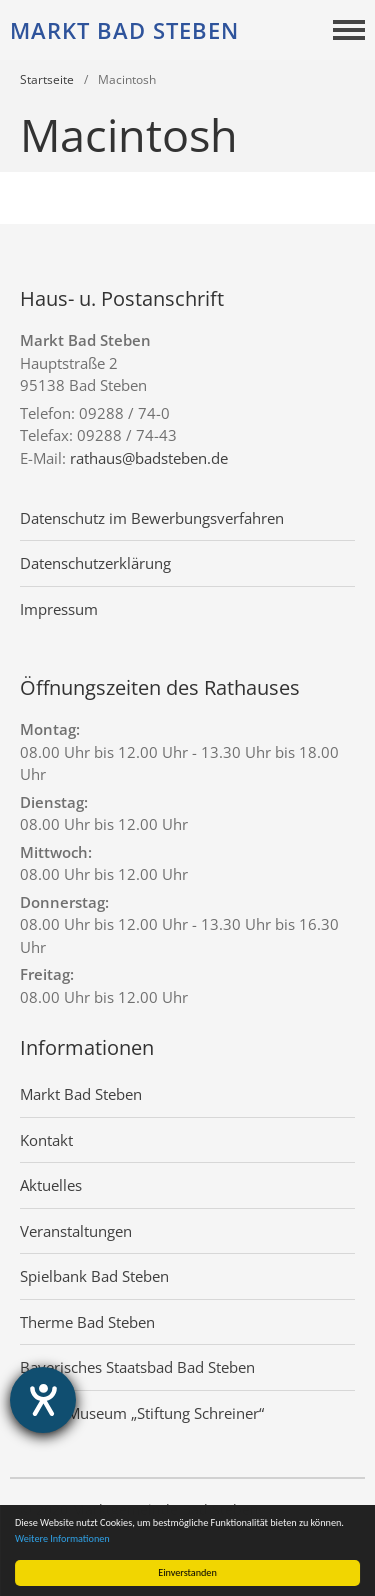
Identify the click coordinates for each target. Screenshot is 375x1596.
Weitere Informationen (62, 1538)
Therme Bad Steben (87, 1322)
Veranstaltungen (76, 1231)
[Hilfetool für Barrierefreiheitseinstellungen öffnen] (43, 1400)
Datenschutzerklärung (95, 563)
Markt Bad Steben (124, 30)
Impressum (59, 609)
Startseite (47, 79)
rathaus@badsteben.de (149, 458)
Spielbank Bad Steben (94, 1276)
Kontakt (46, 1140)
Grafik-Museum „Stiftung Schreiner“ (142, 1413)
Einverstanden (187, 1572)
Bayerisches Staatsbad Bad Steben (137, 1367)
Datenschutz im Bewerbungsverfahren (152, 518)
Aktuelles (51, 1185)
